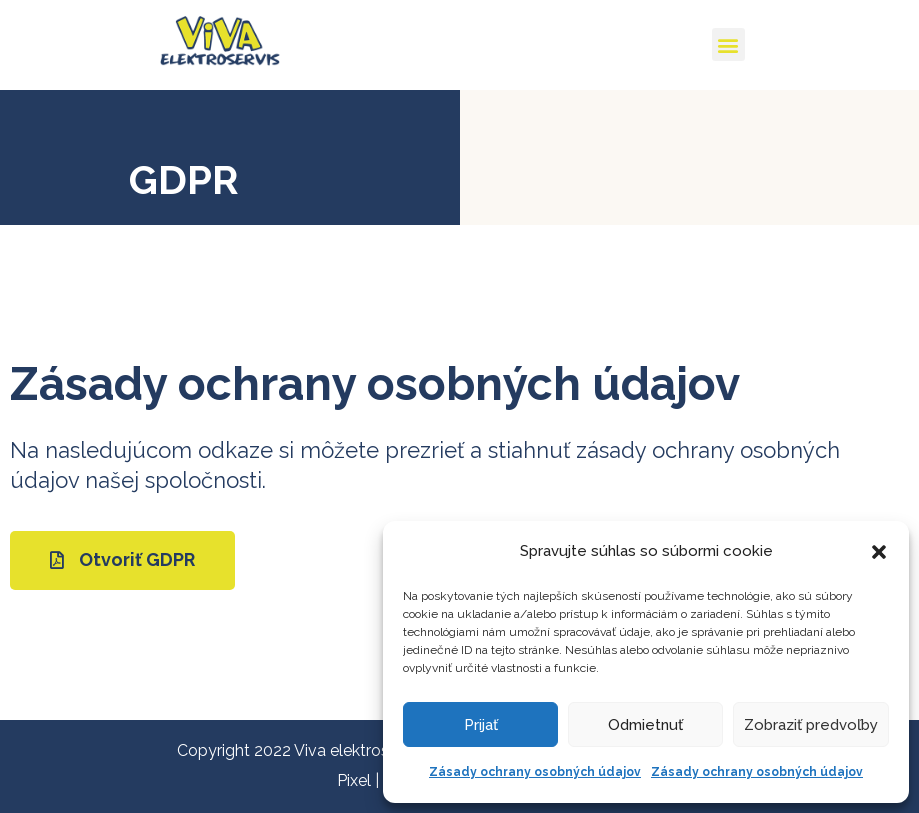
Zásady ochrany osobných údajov (535, 772)
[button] (879, 552)
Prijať (481, 725)
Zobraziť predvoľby (811, 725)
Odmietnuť (645, 725)
